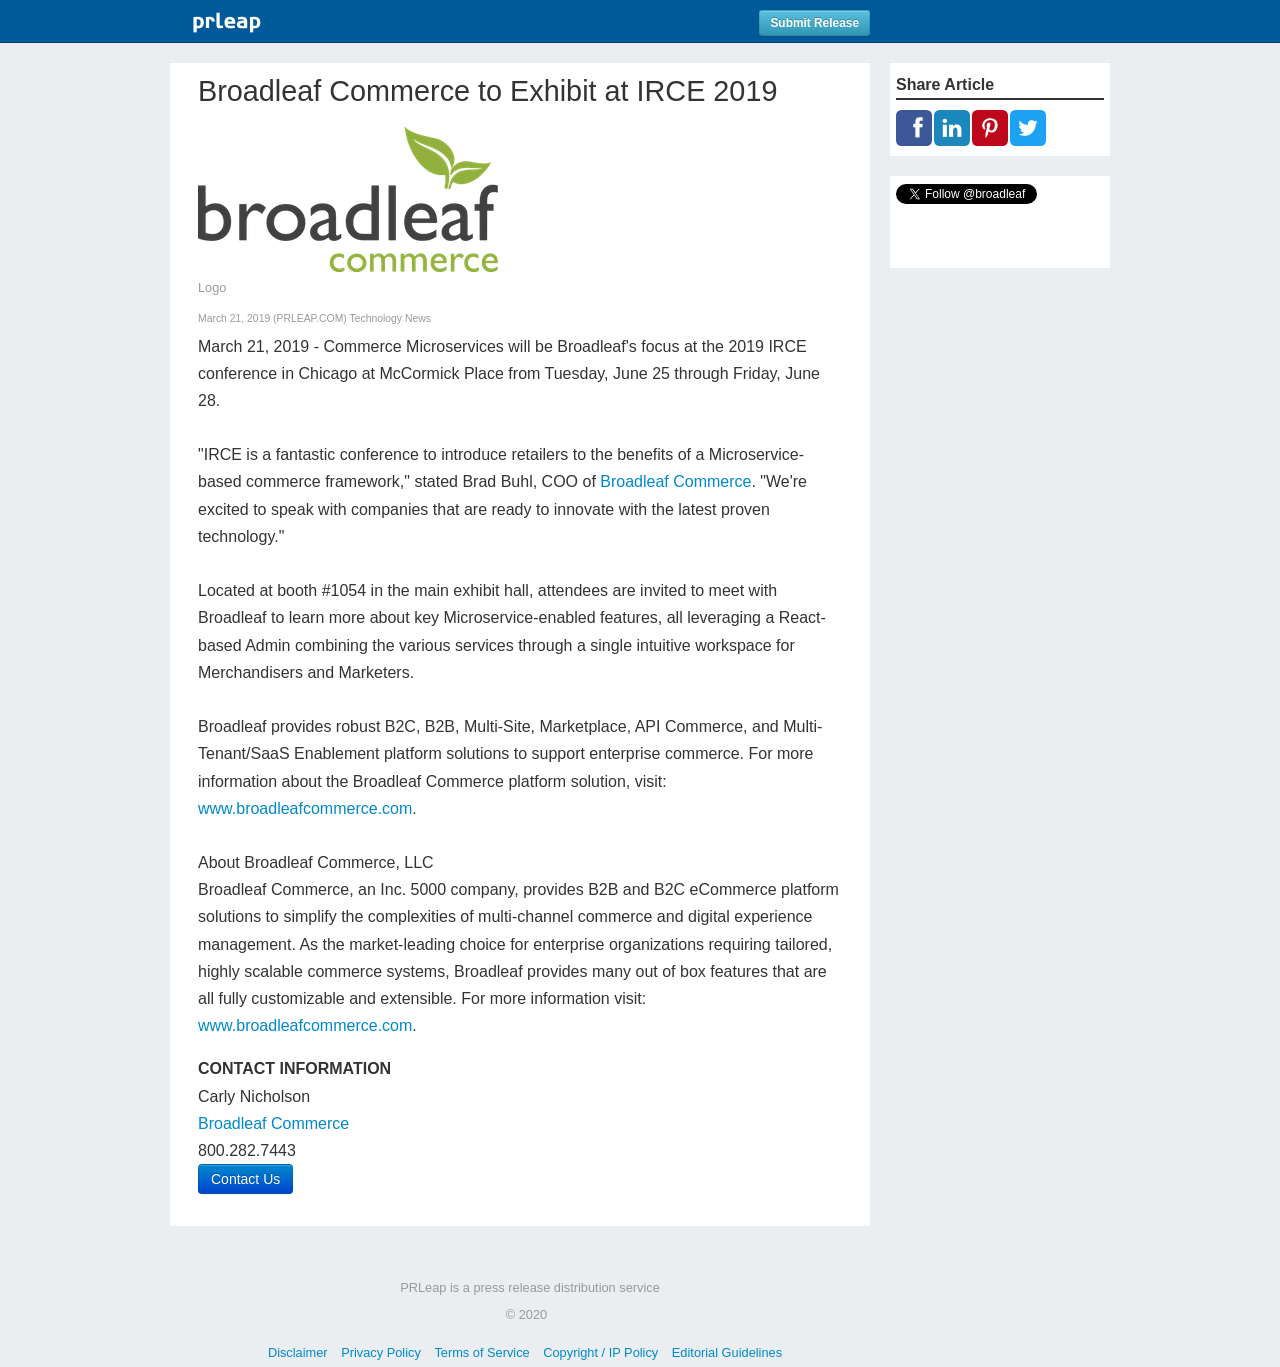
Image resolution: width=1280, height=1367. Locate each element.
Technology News (390, 318)
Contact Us (245, 1179)
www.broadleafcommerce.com (305, 808)
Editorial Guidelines (727, 1352)
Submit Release (814, 23)
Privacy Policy (381, 1352)
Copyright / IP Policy (600, 1352)
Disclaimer (298, 1352)
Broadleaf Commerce (675, 481)
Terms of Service (481, 1352)
